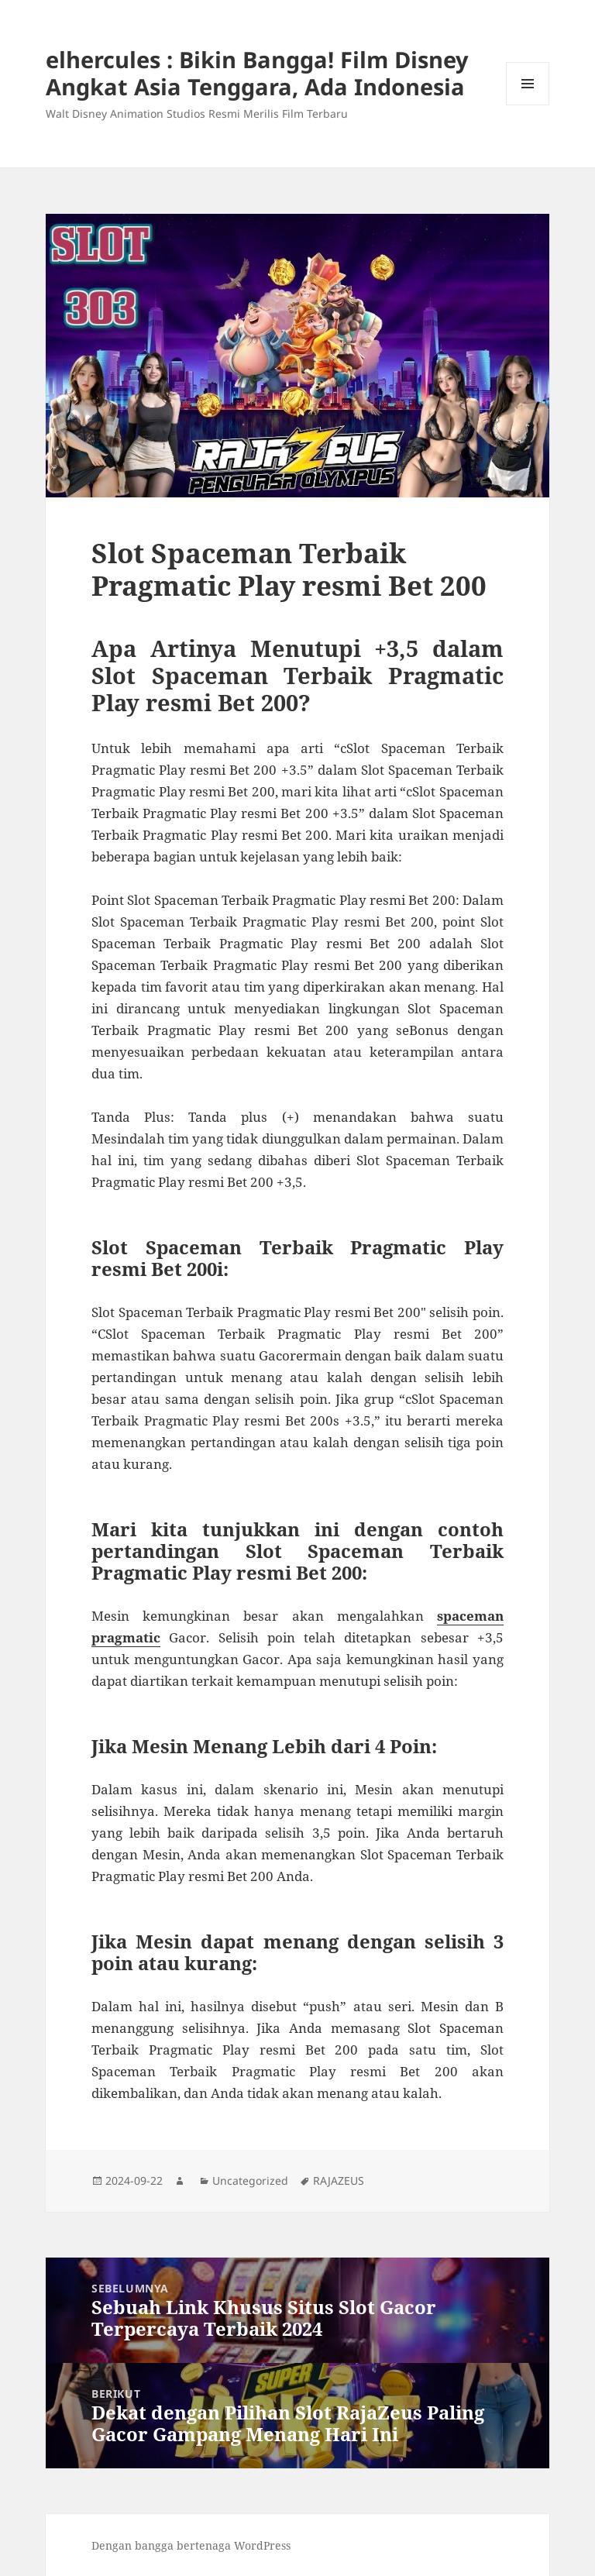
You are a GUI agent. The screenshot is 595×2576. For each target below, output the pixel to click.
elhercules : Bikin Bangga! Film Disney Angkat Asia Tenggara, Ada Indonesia (257, 72)
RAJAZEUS (338, 2180)
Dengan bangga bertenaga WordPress (191, 2545)
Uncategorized (250, 2180)
